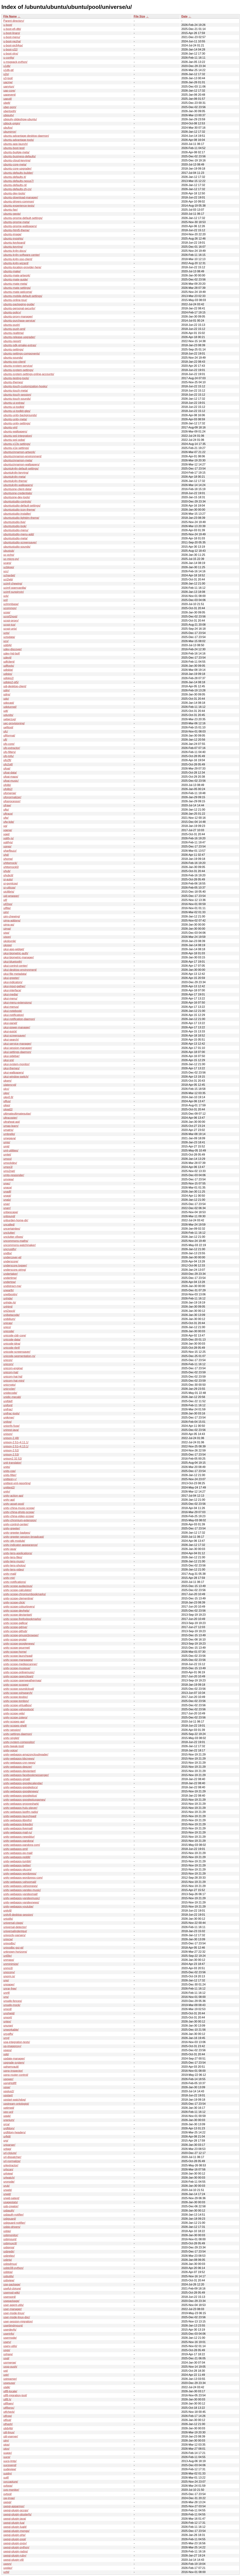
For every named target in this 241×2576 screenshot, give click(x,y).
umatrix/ (8, 1129)
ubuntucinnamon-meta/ (17, 460)
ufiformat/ (9, 735)
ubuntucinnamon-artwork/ (19, 452)
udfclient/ (9, 661)
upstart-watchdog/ (14, 2099)
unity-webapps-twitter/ (17, 1865)
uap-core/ (9, 90)
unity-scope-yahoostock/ (18, 1709)
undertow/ (9, 1281)
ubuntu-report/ (12, 341)
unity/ (6, 1491)
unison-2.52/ (11, 1450)
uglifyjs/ (8, 842)
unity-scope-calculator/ (17, 1590)
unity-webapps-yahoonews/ (20, 1885)
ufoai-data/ (10, 772)
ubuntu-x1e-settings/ (16, 448)
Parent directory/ (13, 20)
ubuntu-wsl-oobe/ (14, 439)
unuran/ (8, 2025)
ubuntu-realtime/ (13, 333)
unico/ (7, 1327)
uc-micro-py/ (11, 558)
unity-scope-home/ (15, 1651)
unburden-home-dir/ (15, 1220)
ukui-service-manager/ (17, 1043)
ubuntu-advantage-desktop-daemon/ (26, 135)
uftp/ (6, 809)
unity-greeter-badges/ (16, 1532)
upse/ (6, 2087)
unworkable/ (11, 2029)
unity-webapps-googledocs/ (20, 1787)
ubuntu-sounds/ (13, 357)
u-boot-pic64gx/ (13, 45)
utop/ (6, 2444)
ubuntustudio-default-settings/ (21, 505)
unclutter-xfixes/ (13, 1236)
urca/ (6, 2124)
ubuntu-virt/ (10, 427)
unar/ (6, 1204)
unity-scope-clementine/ (18, 1598)
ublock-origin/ (11, 123)
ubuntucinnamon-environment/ (22, 456)
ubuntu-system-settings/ (18, 370)
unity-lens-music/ (14, 1561)
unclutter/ (9, 1232)
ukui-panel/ (10, 1023)
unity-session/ (12, 1729)
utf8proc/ (8, 2407)
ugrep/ (7, 846)
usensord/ (9, 2296)
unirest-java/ (11, 1429)
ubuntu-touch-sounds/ (17, 398)
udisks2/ (8, 678)
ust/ (5, 2370)
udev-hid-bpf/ (11, 653)
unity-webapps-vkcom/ (17, 1869)
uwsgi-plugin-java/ (14, 2518)
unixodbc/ (9, 1943)
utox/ (6, 2448)
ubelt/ (6, 102)
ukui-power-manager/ (16, 1027)
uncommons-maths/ (15, 1240)
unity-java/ (9, 1548)
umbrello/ (9, 1134)
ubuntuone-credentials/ (17, 493)
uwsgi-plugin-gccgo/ (15, 2510)
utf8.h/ (7, 2399)
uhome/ (8, 858)
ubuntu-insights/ (13, 238)
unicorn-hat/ (10, 1372)
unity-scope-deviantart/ (17, 1614)
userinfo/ (8, 2333)
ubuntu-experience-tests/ (18, 205)
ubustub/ (8, 550)
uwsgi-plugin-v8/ (13, 2559)
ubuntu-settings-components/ (21, 353)
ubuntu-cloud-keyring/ (17, 160)
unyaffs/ (8, 2033)
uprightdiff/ (9, 2083)
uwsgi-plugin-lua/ (14, 2522)
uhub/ (6, 871)
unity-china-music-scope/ (19, 1508)
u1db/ (6, 66)
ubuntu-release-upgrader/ (19, 337)
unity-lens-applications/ (17, 1553)
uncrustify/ (9, 1249)
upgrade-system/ (13, 2062)
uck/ (5, 595)
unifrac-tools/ (11, 1413)
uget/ (6, 834)
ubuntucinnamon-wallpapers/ (21, 464)
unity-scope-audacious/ (18, 1586)
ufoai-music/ (11, 780)
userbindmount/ (13, 2325)
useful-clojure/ (12, 2288)
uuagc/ (7, 2452)
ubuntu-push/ (11, 324)
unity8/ (7, 1910)
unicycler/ (9, 1388)
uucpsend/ (9, 2465)
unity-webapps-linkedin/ (18, 1824)
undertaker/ (10, 1273)
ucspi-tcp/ (9, 624)
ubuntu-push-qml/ (14, 328)
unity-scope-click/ (14, 1602)
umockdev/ (10, 1162)
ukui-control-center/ (15, 965)
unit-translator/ (12, 1462)
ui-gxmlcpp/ (10, 883)
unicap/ (8, 1323)
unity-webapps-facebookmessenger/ (26, 1775)
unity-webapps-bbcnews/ (18, 1758)
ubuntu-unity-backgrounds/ (20, 415)
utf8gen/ (8, 2403)
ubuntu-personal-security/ (19, 308)
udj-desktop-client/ (14, 686)
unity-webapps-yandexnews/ (21, 1902)
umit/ (6, 1146)
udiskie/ (8, 669)
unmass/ (8, 1959)
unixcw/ (8, 1939)
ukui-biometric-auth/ (15, 953)
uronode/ (8, 2181)
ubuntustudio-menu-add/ (18, 534)
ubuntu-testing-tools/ (16, 378)
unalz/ (7, 1199)
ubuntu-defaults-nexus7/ (18, 180)
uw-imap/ (9, 2498)
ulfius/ (7, 1101)
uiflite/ (7, 908)
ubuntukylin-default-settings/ (21, 468)
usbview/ (8, 2280)
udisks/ (7, 673)
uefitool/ (8, 727)
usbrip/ (7, 2259)
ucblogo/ (8, 567)
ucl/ (5, 600)
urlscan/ (8, 2169)
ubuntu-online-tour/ (15, 300)
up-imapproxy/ (12, 2046)
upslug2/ (8, 2091)
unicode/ (8, 1331)
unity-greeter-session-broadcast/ (23, 1536)
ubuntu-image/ (12, 234)
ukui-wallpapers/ (13, 1072)
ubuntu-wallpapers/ (15, 431)
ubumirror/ (9, 131)
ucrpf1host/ (10, 616)
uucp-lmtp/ (10, 2461)
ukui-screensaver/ (14, 1035)
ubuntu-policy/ (12, 312)
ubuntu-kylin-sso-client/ (17, 259)
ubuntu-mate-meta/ (15, 283)
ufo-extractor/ (11, 747)
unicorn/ (8, 1364)
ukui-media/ (10, 994)
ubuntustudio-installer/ (17, 513)
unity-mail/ (9, 1573)
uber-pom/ (9, 107)
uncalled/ (9, 1224)
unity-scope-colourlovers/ (19, 1606)
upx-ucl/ (8, 2111)
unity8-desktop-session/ (18, 1914)
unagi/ (7, 1195)
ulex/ (6, 1093)
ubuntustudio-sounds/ (16, 546)
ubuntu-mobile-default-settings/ (22, 295)
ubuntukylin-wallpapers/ (18, 485)
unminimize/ (10, 1963)
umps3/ (8, 1166)
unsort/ (7, 2017)
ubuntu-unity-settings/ (16, 423)
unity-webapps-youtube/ (18, 1906)
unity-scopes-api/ (14, 1721)
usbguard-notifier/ (14, 2222)
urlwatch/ (9, 2177)
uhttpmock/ (10, 862)
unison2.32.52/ (12, 1458)
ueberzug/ (9, 719)
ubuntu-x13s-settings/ (16, 443)
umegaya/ (9, 1138)
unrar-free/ (10, 1988)
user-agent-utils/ (13, 2305)
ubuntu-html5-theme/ (16, 230)
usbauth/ (8, 2210)
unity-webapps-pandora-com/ (21, 1844)
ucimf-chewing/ (12, 583)
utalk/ (6, 2387)
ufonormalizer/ (12, 797)
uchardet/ (9, 575)
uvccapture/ (10, 2481)
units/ (6, 1466)
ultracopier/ (10, 1117)
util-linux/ (8, 2432)
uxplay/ (7, 2567)
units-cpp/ (9, 1471)
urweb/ (7, 2190)
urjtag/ (7, 2148)
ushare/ (8, 2354)
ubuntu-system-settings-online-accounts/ (28, 374)
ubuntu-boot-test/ (14, 148)
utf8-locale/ (10, 2391)
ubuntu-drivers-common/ (18, 201)
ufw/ (5, 817)
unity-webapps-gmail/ (16, 1779)
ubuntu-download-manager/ (20, 197)
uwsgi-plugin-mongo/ (16, 2530)
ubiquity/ (8, 115)
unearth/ (8, 1290)
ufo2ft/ (7, 760)
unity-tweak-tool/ (13, 1746)
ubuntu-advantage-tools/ (18, 139)
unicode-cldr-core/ (14, 1335)
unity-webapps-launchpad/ (19, 1816)
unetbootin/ (10, 1294)
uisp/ (6, 932)
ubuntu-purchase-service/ (19, 320)
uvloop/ (8, 2485)
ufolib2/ (8, 789)
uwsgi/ (7, 2502)
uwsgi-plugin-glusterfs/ (17, 2514)
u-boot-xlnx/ (10, 53)
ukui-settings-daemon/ (17, 1052)
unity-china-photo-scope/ (18, 1512)
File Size (139, 16)
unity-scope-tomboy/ (16, 1701)
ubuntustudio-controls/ (17, 501)
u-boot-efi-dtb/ (12, 28)
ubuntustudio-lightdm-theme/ (21, 517)
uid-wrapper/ (11, 895)
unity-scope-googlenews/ (19, 1643)
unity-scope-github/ (15, 1631)
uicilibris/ (8, 891)
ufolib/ (7, 784)
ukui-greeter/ (11, 977)
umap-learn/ (10, 1125)
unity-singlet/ (11, 1738)
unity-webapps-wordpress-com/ (23, 1877)
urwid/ (7, 2194)
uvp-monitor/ (11, 2489)
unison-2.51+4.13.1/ (15, 1446)
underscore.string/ (14, 1269)
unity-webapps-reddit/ (16, 1857)
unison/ (8, 1434)
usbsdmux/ (10, 2263)
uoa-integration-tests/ (16, 2042)
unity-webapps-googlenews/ (20, 1791)
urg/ (5, 2140)
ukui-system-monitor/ (16, 1064)
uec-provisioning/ (14, 723)
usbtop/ (8, 2272)
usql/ (6, 2358)
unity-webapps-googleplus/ (20, 1795)
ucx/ (5, 641)
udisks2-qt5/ (11, 682)
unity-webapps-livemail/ (18, 1828)
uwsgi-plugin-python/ (16, 2547)
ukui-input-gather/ (14, 986)
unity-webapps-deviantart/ (19, 1770)
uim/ (6, 912)
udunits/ (8, 715)
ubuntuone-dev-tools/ (16, 497)
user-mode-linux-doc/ (16, 2317)
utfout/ (7, 2420)
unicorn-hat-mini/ (13, 1380)
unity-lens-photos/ (14, 1565)
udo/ (6, 698)
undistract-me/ (12, 1286)
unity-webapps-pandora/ (18, 1840)
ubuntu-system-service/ (18, 365)
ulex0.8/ (8, 1097)
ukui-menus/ (11, 1006)
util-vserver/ (10, 2436)
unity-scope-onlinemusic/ (18, 1672)
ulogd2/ (8, 1109)
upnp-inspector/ (13, 2070)
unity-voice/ (10, 1750)
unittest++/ (10, 1479)
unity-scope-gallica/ (15, 1623)
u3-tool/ (8, 78)
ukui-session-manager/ (17, 1047)
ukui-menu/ (10, 998)
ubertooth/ (9, 111)
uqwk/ (7, 2115)
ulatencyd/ (9, 1084)
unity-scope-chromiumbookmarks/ (24, 1594)
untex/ (7, 2021)
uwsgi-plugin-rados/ (15, 2551)
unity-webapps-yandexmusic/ (21, 1898)
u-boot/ (7, 24)
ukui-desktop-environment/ (20, 969)
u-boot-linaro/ (11, 33)
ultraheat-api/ (11, 1121)
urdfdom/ (8, 2128)
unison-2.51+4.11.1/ (15, 1442)
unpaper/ (8, 1984)
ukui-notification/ (13, 1014)
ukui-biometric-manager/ (18, 957)
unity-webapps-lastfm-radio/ (20, 1811)
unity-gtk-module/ (14, 1540)
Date (184, 16)
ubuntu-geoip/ (12, 213)
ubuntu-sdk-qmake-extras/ (19, 345)
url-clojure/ (10, 2152)
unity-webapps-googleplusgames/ (24, 1799)
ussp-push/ (10, 2366)
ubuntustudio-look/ (15, 526)
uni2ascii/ (9, 1310)
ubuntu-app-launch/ (15, 143)
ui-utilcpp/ (9, 887)
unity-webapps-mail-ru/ (17, 1832)
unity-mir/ (9, 1577)
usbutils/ (8, 2276)
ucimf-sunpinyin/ (13, 591)
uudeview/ (9, 2469)
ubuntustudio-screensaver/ (20, 542)
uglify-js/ (8, 838)
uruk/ (6, 2185)
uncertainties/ (11, 1228)
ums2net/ (9, 1171)
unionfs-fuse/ (11, 1425)
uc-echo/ (8, 554)
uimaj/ (7, 928)
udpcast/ (8, 702)
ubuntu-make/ (12, 271)
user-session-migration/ (18, 2321)
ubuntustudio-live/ (14, 522)
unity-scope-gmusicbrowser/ (21, 1635)
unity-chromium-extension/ (20, 1520)
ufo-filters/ (9, 752)
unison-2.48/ (11, 1438)
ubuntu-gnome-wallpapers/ (20, 226)
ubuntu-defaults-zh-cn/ (17, 189)
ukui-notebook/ (12, 1010)
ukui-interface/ (12, 990)
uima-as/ (8, 924)
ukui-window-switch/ (15, 1076)
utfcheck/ (9, 2411)
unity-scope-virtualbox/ (17, 1705)
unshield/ (9, 2013)
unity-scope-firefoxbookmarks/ (22, 1618)
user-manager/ (12, 2309)
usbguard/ (9, 2218)
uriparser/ (9, 2144)
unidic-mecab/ (12, 1396)
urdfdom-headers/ (14, 2132)
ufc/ (5, 731)
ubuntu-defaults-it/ (14, 176)
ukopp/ (7, 945)
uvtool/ (7, 2494)
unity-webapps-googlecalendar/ (23, 1783)
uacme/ (8, 82)
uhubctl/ (8, 875)
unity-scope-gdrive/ (15, 1627)
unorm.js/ (9, 1976)
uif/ (5, 899)
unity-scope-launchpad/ (18, 1655)
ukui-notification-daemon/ (19, 1019)
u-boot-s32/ (10, 49)
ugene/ (7, 830)
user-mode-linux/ (13, 2313)
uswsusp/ (9, 2382)
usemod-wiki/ (11, 2292)
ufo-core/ (8, 743)
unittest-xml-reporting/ (17, 1483)
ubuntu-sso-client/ (14, 361)
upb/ (6, 2054)
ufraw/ (7, 805)
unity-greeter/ (11, 1528)
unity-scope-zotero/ (15, 1717)
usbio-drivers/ (11, 2226)
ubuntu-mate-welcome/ (17, 291)
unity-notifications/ (14, 1581)
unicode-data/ (12, 1339)
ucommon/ (10, 608)
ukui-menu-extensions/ (17, 1002)
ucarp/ (7, 562)
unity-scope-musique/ (16, 1668)
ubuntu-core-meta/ (15, 164)
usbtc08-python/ (13, 2267)
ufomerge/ (9, 793)
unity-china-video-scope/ (18, 1516)
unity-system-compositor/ (19, 1742)
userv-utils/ (10, 2346)
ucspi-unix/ (10, 628)
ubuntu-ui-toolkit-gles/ (16, 410)
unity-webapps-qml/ (15, 1848)
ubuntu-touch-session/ (17, 394)
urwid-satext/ (11, 2198)
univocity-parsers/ (14, 1935)
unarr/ (7, 1208)
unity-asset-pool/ (13, 1503)
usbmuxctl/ (10, 2243)
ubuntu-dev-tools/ (14, 193)
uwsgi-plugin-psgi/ (14, 2539)
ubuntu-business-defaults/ (19, 156)
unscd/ (7, 2009)
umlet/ (7, 1154)
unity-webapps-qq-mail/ (18, 1853)
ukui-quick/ (10, 1031)
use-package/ (11, 2284)
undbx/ (7, 1253)
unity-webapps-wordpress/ (19, 1873)
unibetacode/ (11, 1314)
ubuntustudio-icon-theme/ (19, 509)
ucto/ (6, 632)
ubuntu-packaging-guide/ (18, 304)
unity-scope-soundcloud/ (18, 1688)
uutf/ (6, 2477)
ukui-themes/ (11, 1068)
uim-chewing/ (11, 916)
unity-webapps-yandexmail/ (20, 1894)
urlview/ (8, 2173)
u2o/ (6, 74)
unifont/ (8, 1405)
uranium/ (8, 2120)
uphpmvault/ (11, 2066)
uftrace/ (8, 813)
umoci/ (7, 1158)
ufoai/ (6, 768)
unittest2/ (9, 1487)
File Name (10, 16)
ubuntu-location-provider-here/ (22, 267)
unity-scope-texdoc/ (15, 1696)
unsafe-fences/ (12, 2000)
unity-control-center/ (15, 1524)
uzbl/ (6, 2572)
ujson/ (7, 936)
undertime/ (10, 1277)
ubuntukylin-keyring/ (15, 472)
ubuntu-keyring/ (13, 246)
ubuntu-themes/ (13, 382)
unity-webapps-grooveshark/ (21, 1803)
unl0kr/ (7, 1955)
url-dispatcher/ (12, 2157)
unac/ (6, 1183)
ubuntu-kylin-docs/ (14, 250)
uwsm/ (7, 2563)
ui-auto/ (8, 879)
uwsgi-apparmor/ (13, 2506)
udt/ (5, 710)
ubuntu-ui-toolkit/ (13, 406)
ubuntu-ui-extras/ (14, 402)
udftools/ (8, 665)
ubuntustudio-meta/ (15, 538)
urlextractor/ (10, 2165)
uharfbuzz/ (10, 850)
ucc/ (5, 571)
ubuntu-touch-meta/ (15, 390)
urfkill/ (7, 2136)
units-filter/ (9, 1475)
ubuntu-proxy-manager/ (18, 316)
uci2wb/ (8, 579)
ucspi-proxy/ (11, 620)
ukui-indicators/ (12, 982)
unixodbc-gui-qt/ (13, 1947)
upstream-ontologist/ (16, 2103)
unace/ (7, 1187)
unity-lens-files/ (12, 1557)
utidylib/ (8, 2428)
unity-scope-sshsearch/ (18, 1692)
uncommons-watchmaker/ (19, 1245)
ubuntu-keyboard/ (14, 242)
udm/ (6, 690)
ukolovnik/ (9, 941)
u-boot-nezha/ (12, 41)
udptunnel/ (10, 706)
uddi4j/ (7, 645)
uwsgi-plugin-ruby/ (14, 2555)
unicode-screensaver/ (16, 1351)
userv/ (7, 2342)
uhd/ (6, 854)
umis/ (6, 1142)
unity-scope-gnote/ (15, 1639)
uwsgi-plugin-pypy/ (15, 2543)
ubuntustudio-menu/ (15, 530)
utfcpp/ (7, 2415)
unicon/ (8, 1360)
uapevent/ (9, 94)
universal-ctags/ (13, 1922)
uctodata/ (9, 637)
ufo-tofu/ (8, 756)
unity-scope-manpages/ (18, 1659)
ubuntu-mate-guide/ (15, 279)
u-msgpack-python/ (15, 61)
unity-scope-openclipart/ (18, 1676)
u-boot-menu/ (11, 37)
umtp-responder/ (13, 1175)
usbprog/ (8, 2247)
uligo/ (6, 1105)
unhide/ (8, 1298)
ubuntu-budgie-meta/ (16, 152)
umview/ (8, 1179)
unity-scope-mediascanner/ (20, 1664)
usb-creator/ (10, 2206)
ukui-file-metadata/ (15, 973)
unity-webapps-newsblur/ (19, 1836)
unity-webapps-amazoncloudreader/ (25, 1754)
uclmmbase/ (11, 604)
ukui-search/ (11, 1039)
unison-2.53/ (11, 1454)
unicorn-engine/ (13, 1368)
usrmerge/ (9, 2362)
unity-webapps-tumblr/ (17, 1861)
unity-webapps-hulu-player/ (20, 1807)
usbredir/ (8, 2251)
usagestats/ (10, 2202)
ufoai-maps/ (10, 776)
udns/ (6, 694)
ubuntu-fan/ (10, 209)
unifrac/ (8, 1409)
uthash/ (8, 2424)
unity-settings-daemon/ (17, 1733)
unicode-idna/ (11, 1343)
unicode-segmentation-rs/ (19, 1356)
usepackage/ (11, 2300)
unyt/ (6, 2038)
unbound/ (9, 1216)
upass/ (7, 2050)
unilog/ (7, 1421)
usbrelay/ (9, 2255)
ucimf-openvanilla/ (14, 587)
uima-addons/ (12, 920)
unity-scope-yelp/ (14, 1713)
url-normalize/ (12, 2161)
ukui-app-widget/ (13, 949)
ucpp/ (6, 612)
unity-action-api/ (13, 1495)
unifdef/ (8, 1401)
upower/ (8, 2079)
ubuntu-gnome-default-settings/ (22, 218)
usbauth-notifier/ (13, 2214)
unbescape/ (10, 1212)
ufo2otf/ (8, 764)
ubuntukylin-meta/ (14, 476)
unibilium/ (9, 1319)
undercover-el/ (12, 1257)
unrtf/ (6, 1992)
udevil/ (7, 657)
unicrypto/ (9, 1384)
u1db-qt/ (8, 70)
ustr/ (6, 2374)
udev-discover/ (12, 649)
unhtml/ (8, 1306)
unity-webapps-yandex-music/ (22, 1890)
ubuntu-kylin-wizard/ (15, 263)
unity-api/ (9, 1499)
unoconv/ (9, 1972)
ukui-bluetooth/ (12, 961)
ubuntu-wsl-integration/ (17, 435)
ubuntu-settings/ (13, 349)
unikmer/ (8, 1417)
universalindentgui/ (15, 1931)
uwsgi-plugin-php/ (14, 2534)
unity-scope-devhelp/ (16, 1610)
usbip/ (7, 2231)
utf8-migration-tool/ (15, 2395)
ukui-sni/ (8, 1060)
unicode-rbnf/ (11, 1347)
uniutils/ (8, 1918)
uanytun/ (8, 86)
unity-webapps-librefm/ (17, 1820)
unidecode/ (10, 1392)
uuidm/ (7, 2473)
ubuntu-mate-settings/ (17, 287)
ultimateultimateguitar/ (17, 1113)
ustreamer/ (10, 2378)
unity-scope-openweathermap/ (22, 1680)
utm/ (6, 2440)
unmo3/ (8, 1968)
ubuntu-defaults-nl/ (15, 185)
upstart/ (8, 2095)
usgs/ (6, 2350)
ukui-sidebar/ (11, 1056)
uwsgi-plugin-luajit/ (15, 2526)
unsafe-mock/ (11, 2005)
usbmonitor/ (10, 2235)
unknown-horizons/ (15, 1951)
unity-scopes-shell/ (15, 1725)
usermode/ (10, 2337)
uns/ (6, 1996)
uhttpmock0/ (11, 867)
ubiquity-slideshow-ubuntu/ (20, 119)
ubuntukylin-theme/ (15, 480)
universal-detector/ (15, 1927)
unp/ (6, 1980)
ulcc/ (6, 1088)
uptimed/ (8, 2107)
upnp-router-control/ (15, 2074)
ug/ (5, 825)
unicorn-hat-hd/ (12, 1376)
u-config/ (8, 57)
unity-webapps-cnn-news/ (19, 1762)
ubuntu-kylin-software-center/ (21, 254)
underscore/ (10, 1261)
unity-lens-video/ (13, 1569)
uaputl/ (7, 98)
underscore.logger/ (15, 1265)
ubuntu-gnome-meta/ (16, 222)
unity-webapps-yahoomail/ (19, 1881)
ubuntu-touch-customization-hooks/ (25, 386)
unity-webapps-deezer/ (17, 1766)
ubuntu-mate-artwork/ (16, 275)
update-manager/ (14, 2058)
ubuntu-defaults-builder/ (18, 172)
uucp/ (6, 2457)
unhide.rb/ (9, 1302)
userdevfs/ (9, 2329)
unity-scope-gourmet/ (16, 1647)
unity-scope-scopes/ (15, 1684)
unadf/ (7, 1191)
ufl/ (5, 739)
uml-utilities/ (10, 1150)
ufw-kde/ (8, 821)
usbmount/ (10, 2239)
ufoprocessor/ (12, 801)
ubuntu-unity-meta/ (15, 419)
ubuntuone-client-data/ (17, 489)
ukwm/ (7, 1080)
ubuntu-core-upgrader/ (17, 168)
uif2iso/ (7, 904)
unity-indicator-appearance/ (20, 1544)
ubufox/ (8, 127)
